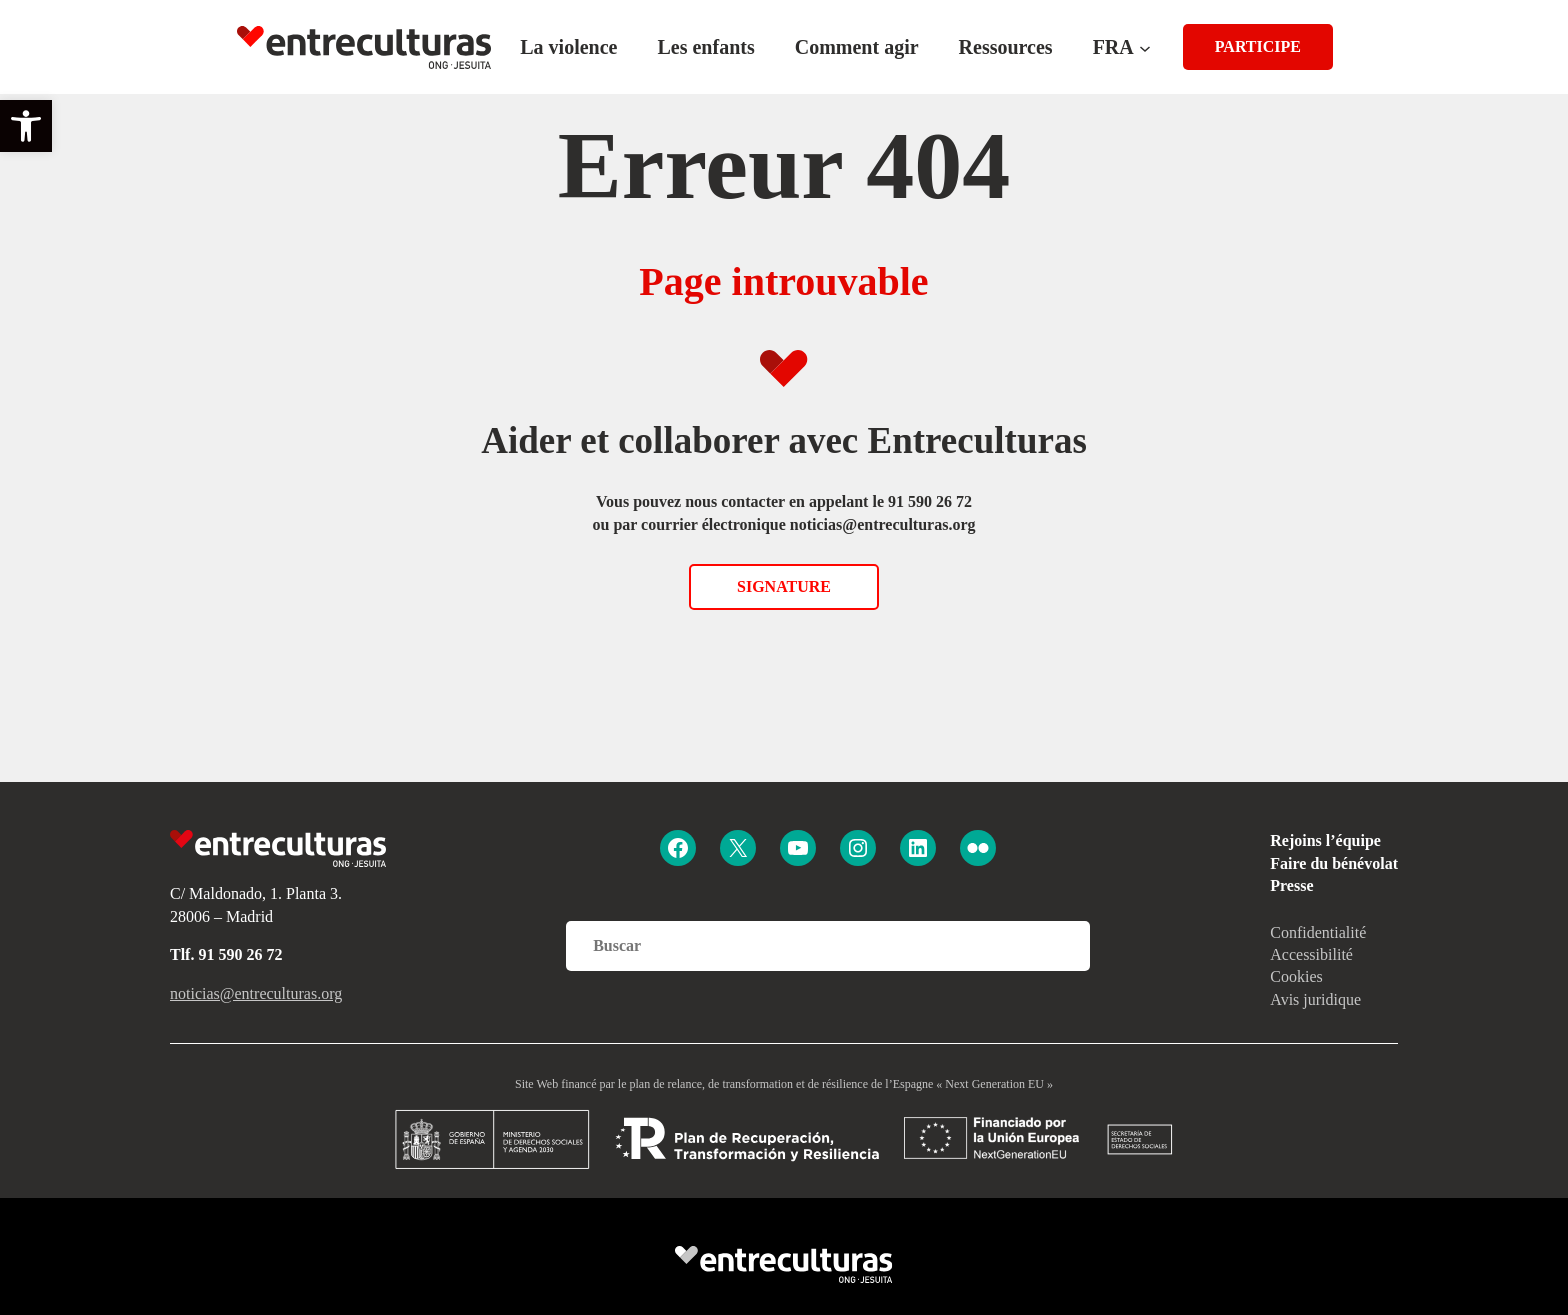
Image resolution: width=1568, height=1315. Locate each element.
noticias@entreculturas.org (256, 993)
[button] (26, 126)
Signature (784, 586)
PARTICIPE (1258, 46)
